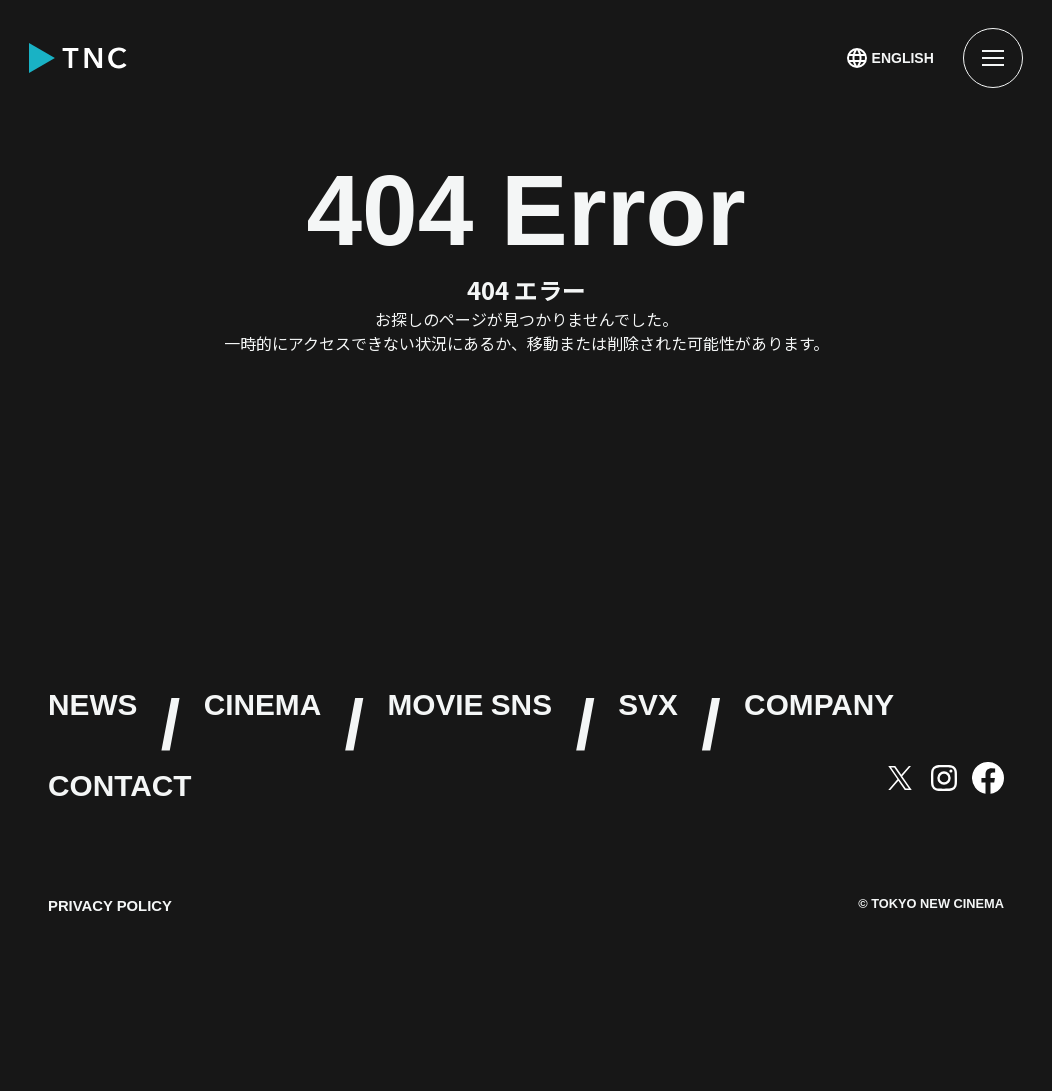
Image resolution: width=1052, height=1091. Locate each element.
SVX (328, 807)
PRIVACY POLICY (115, 1028)
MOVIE (780, 726)
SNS (120, 807)
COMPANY (641, 807)
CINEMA (463, 726)
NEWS (153, 726)
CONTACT (217, 887)
